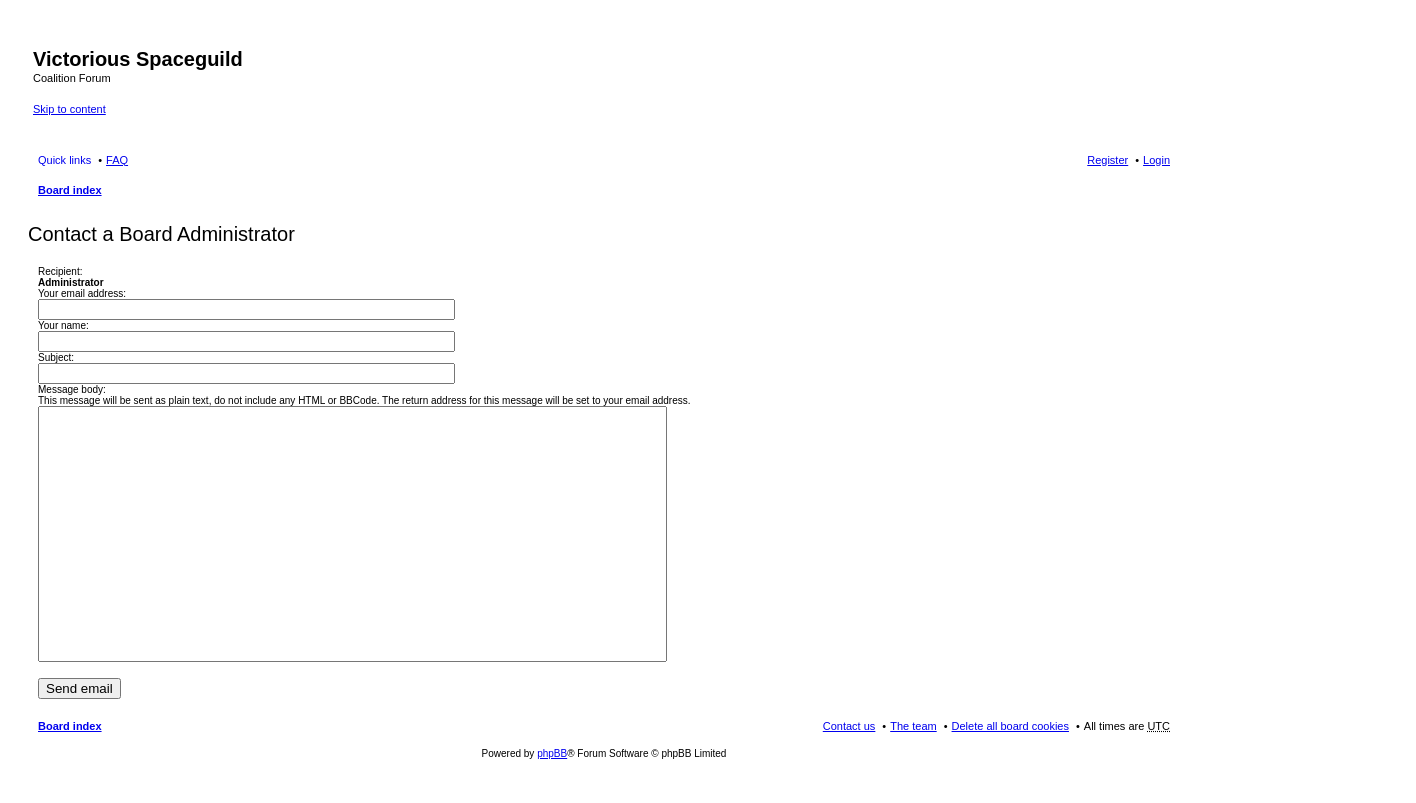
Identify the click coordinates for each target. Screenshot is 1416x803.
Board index (70, 190)
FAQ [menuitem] (117, 160)
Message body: (72, 389)
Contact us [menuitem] (849, 726)
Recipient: (60, 271)
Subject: (56, 357)
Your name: (63, 325)
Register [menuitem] (1107, 160)
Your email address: (82, 293)
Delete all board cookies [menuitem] (1010, 726)
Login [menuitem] (1156, 160)
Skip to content (69, 109)
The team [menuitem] (913, 726)
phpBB (552, 753)
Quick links (64, 160)
